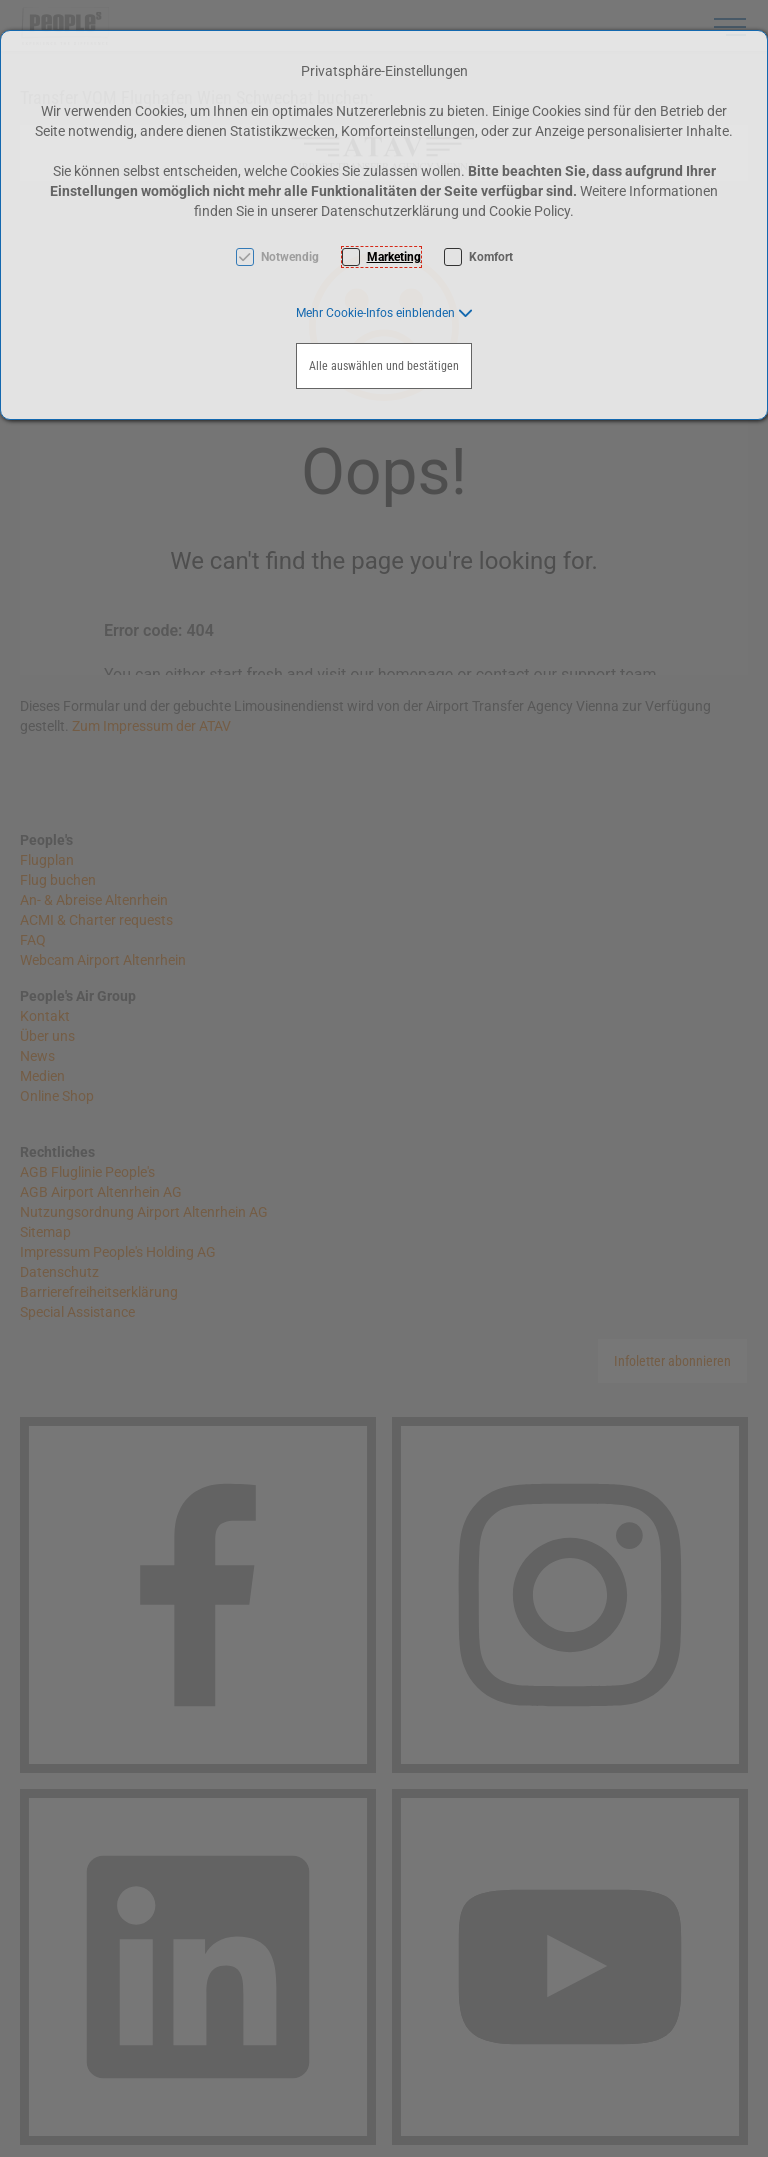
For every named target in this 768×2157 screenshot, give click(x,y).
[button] (384, 313)
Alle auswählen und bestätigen (384, 366)
